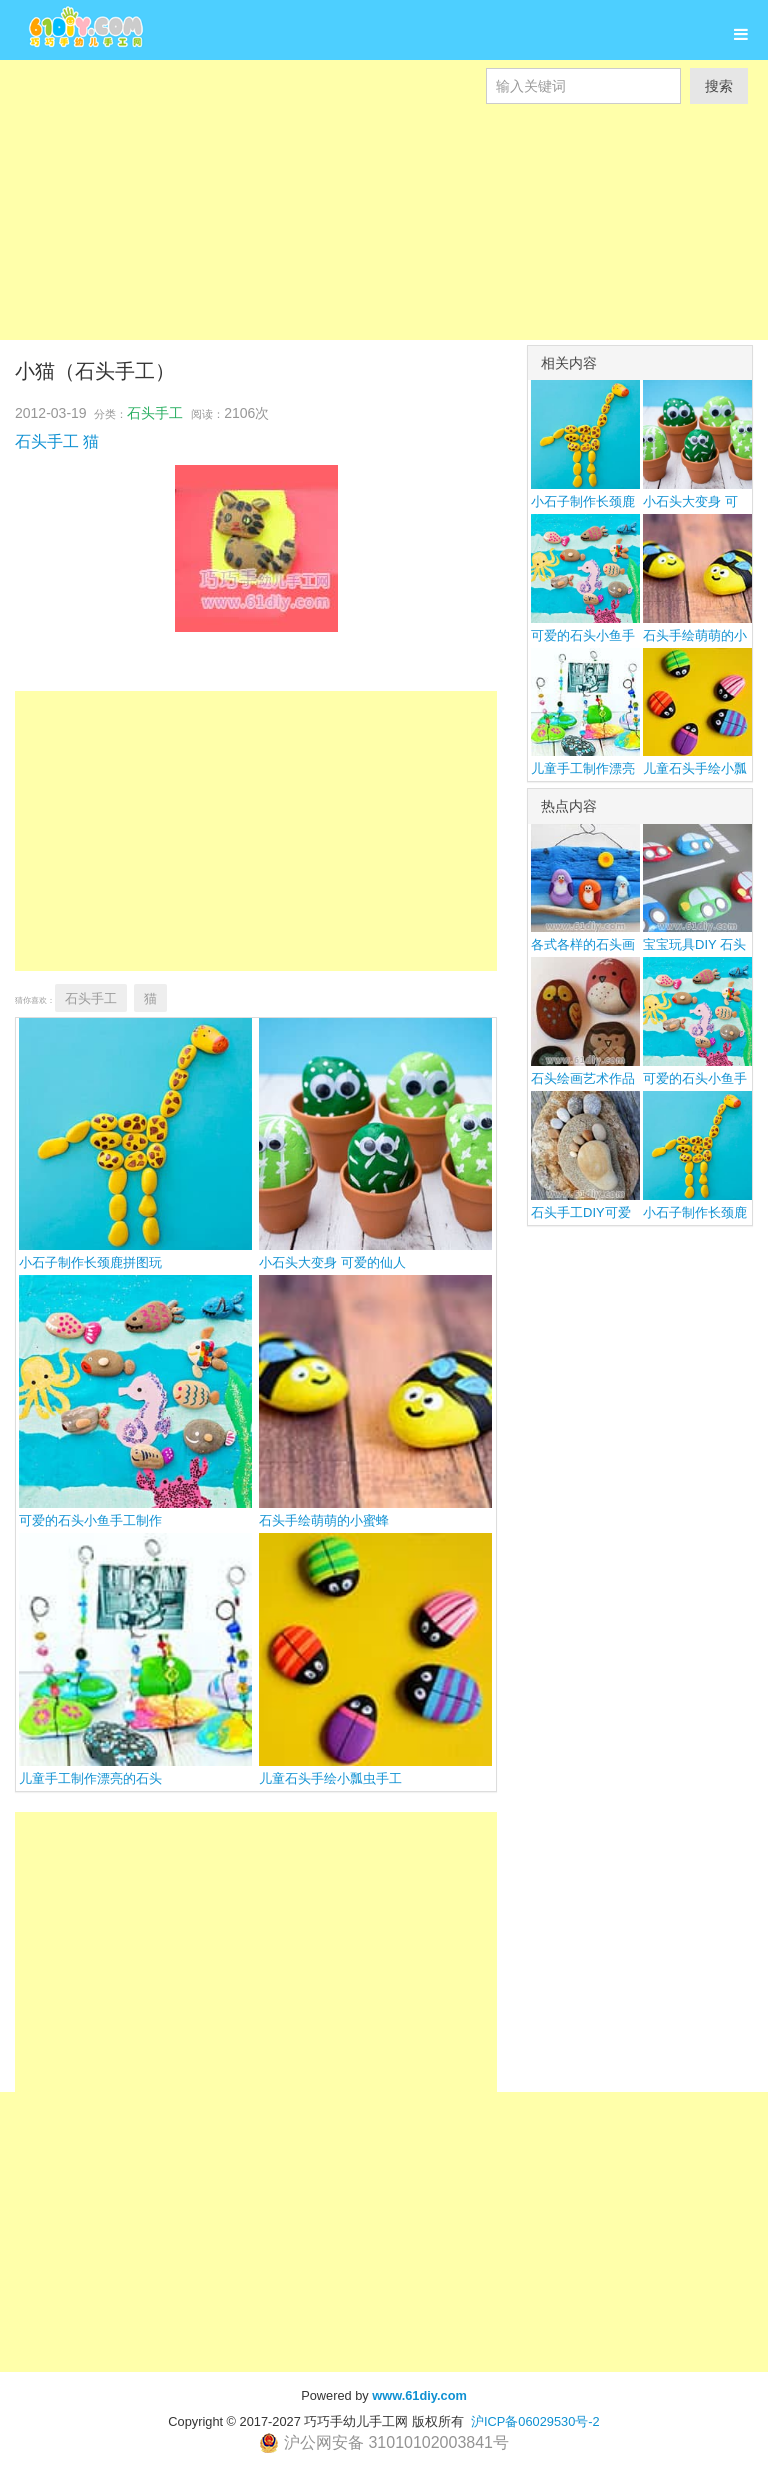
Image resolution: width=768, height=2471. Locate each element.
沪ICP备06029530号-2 (535, 2421)
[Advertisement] (384, 244)
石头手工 (155, 413)
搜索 (719, 86)
